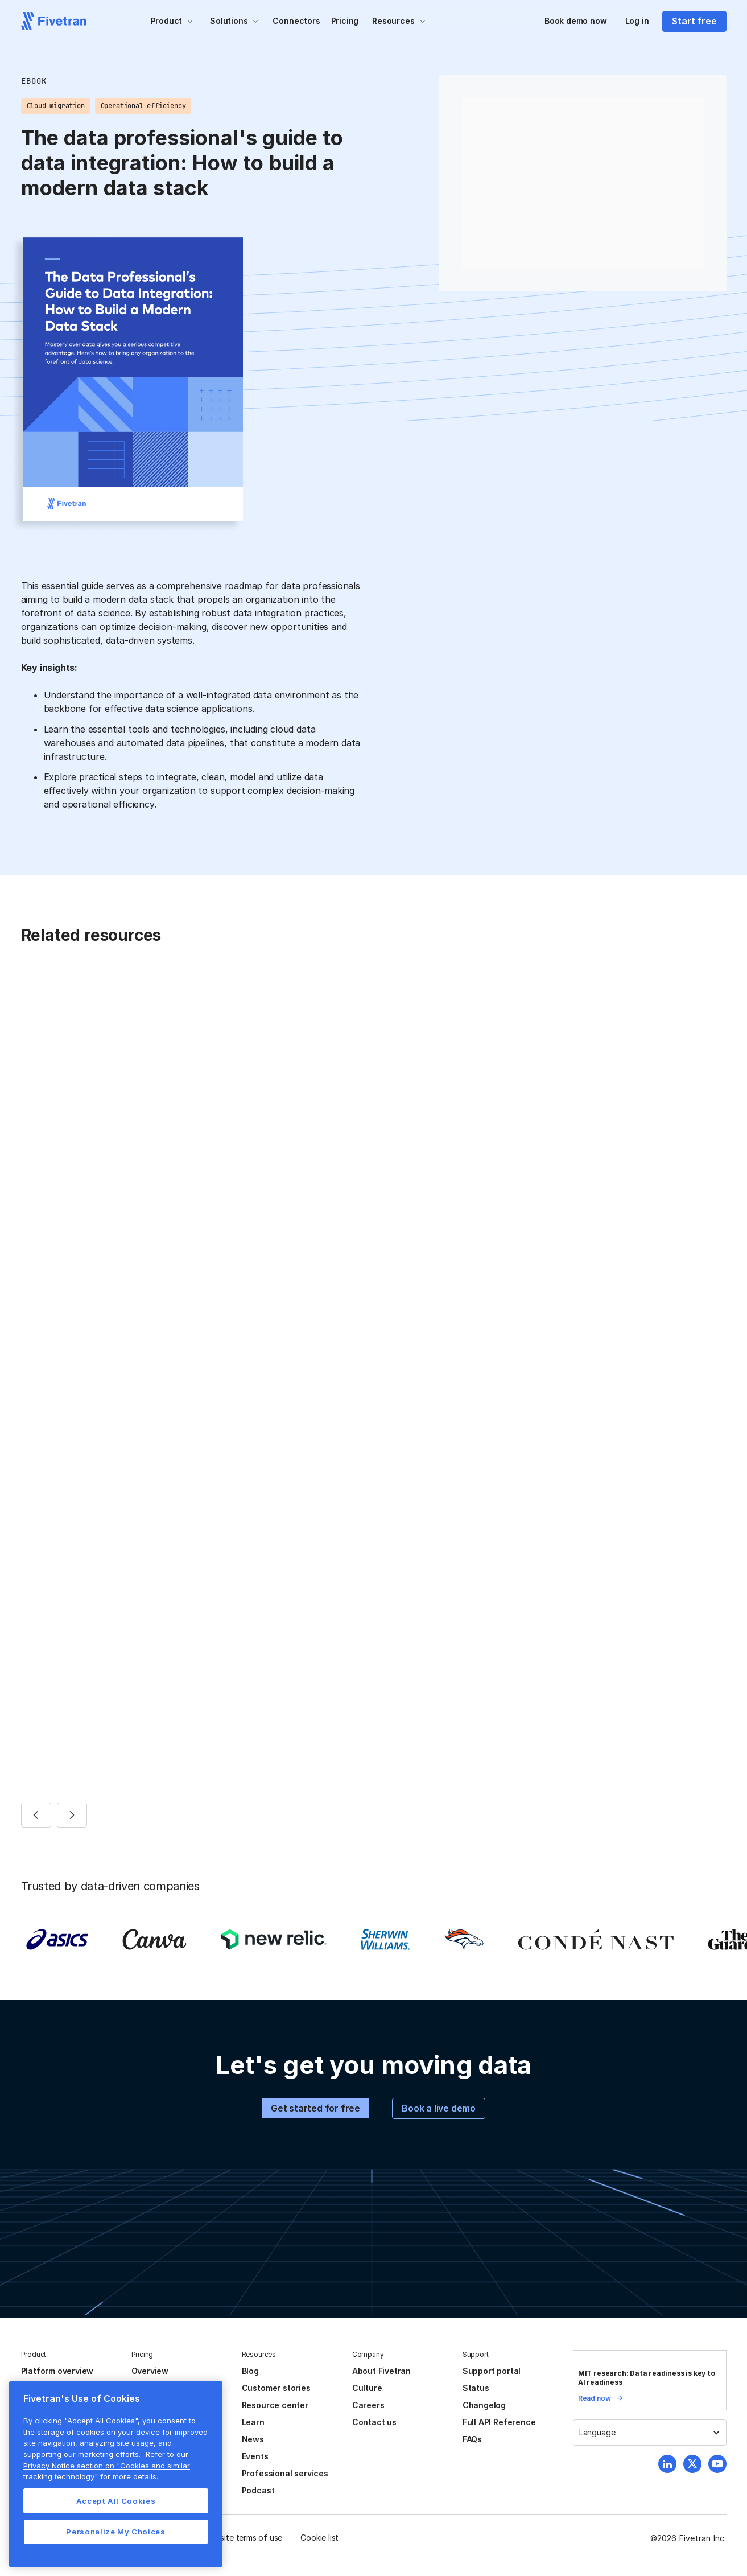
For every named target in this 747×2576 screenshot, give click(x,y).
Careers (368, 2405)
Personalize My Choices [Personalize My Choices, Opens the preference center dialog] (115, 2531)
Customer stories (276, 2388)
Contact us (374, 2422)
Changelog (484, 2405)
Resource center (275, 2405)
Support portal (492, 2371)
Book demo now (575, 21)
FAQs (472, 2439)
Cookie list (319, 2537)
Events (255, 2456)
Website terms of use (243, 2537)
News (253, 2439)
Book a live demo (439, 2108)
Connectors (296, 21)
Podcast (258, 2490)
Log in (637, 21)
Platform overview (57, 2371)
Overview (149, 2371)
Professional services (285, 2473)
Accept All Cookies (116, 2500)
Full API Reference (499, 2422)
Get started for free (315, 2108)
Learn (253, 2422)
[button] (172, 21)
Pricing (345, 21)
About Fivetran (381, 2371)
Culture (367, 2388)
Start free (694, 21)
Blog (250, 2371)
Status (476, 2388)
